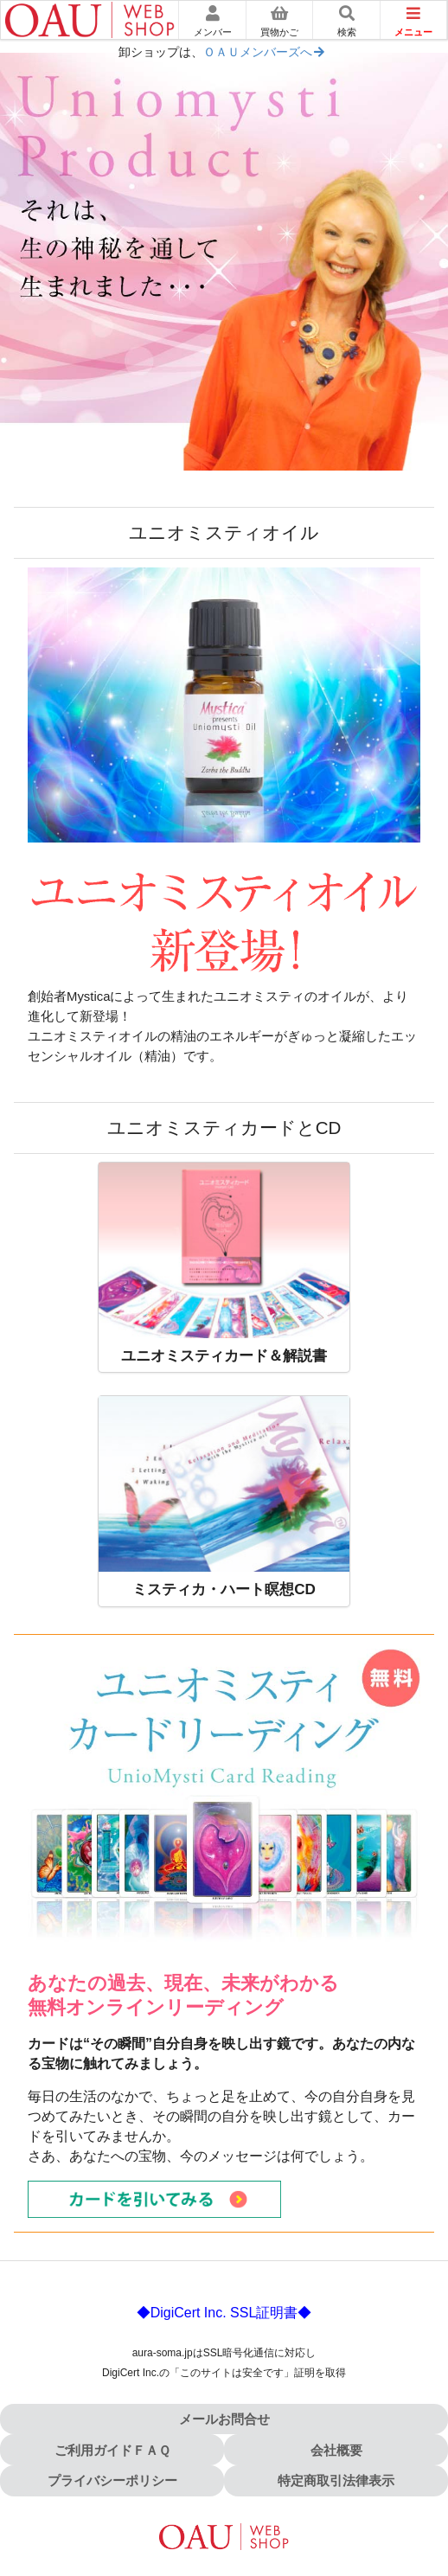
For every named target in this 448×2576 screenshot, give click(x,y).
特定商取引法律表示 (336, 2480)
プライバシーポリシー (112, 2480)
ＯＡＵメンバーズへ (264, 52)
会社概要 (336, 2450)
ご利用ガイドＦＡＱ (112, 2450)
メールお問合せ (224, 2419)
